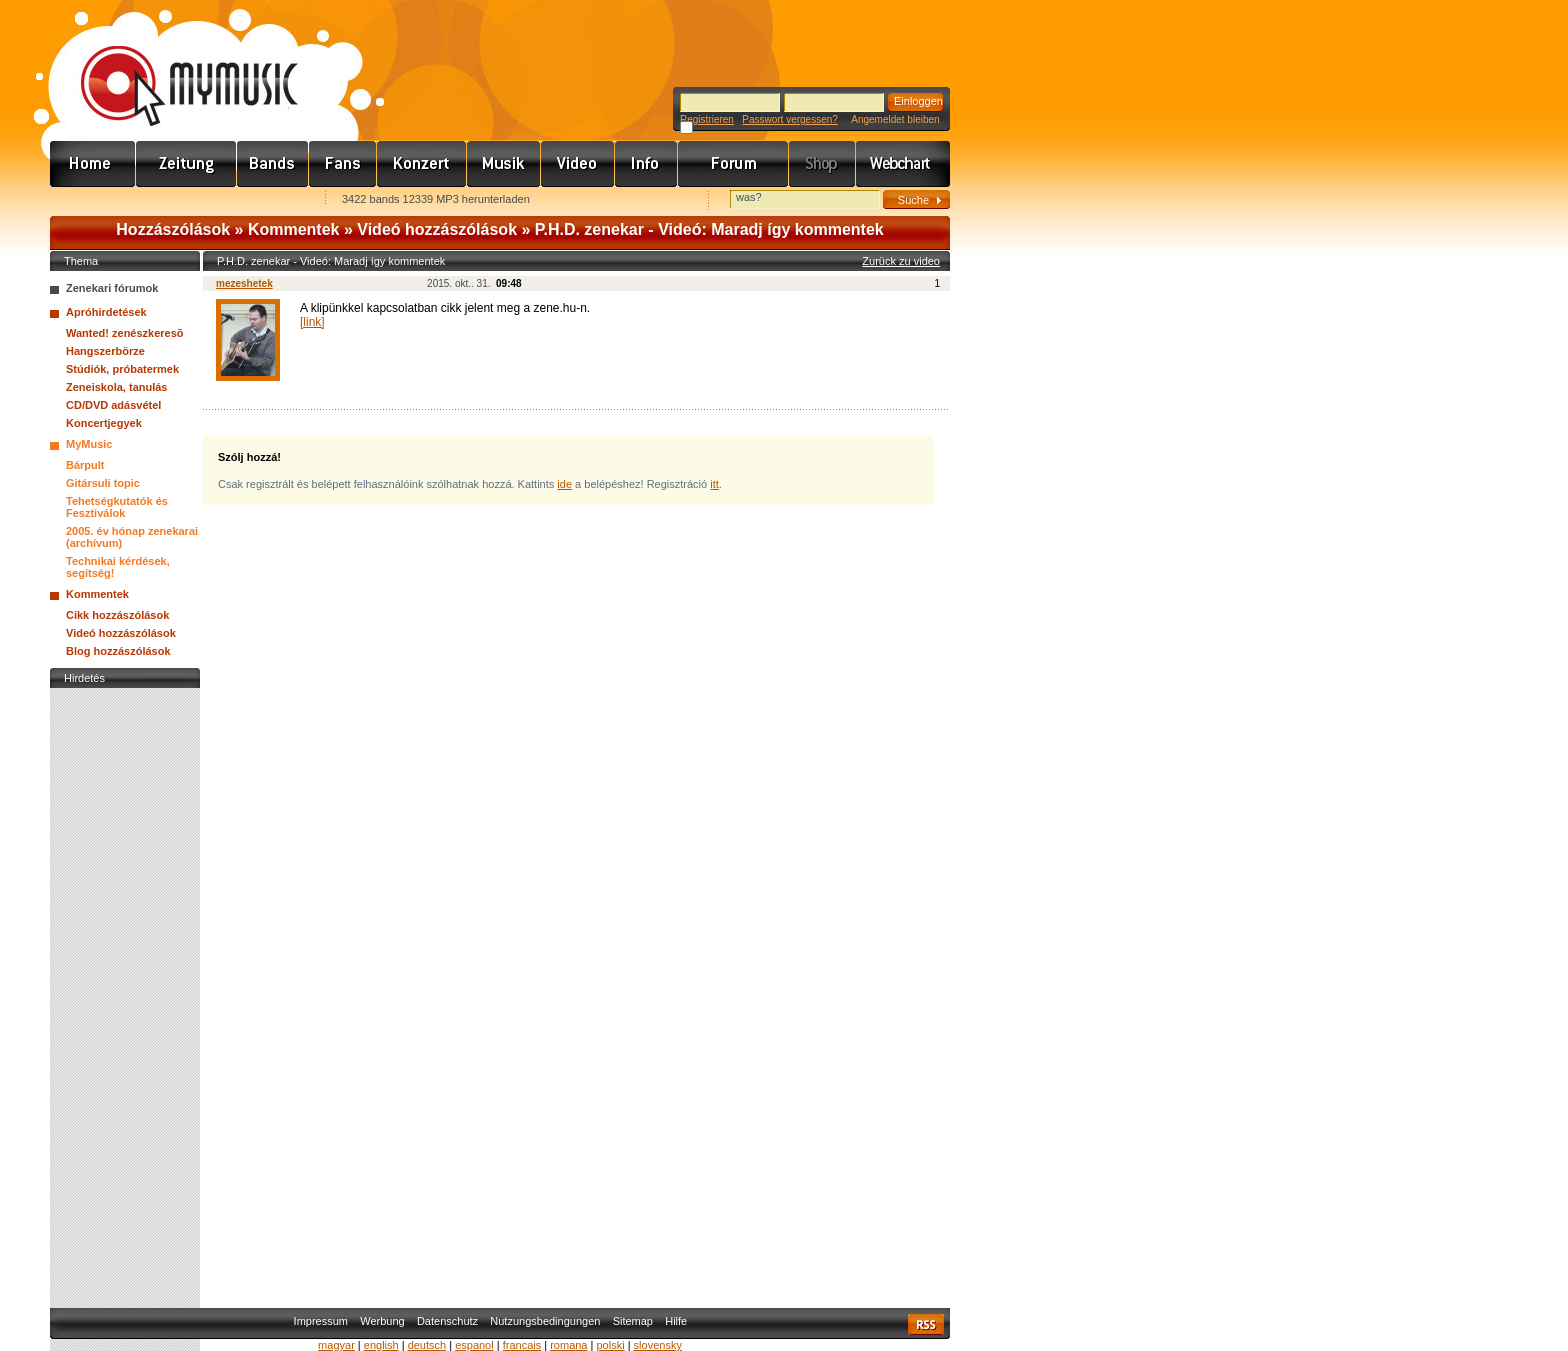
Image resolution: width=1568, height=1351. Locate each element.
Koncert (422, 164)
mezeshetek (244, 283)
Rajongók (343, 164)
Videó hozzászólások (437, 229)
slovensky (658, 1345)
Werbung (382, 1321)
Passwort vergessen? (790, 119)
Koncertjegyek (104, 423)
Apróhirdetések (106, 312)
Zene (504, 164)
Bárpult (85, 465)
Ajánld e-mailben (261, 200)
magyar (336, 1345)
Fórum (733, 164)
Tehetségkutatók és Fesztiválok (117, 507)
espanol (474, 1345)
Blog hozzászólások (118, 651)
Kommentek (294, 229)
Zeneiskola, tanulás (116, 387)
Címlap (93, 164)
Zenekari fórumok (112, 288)
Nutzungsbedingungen (545, 1321)
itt (714, 484)
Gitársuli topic (103, 483)
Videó (578, 164)
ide (564, 484)
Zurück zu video (901, 261)
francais (522, 1345)
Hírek (186, 164)
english (381, 1345)
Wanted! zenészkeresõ (125, 333)
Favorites (91, 200)
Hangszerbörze (105, 351)
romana (568, 1345)
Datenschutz (447, 1321)
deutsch (427, 1345)
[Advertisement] (125, 993)
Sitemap (633, 1321)
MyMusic (89, 444)
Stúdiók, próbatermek (122, 369)
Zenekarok (273, 164)
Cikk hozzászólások (117, 615)
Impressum (321, 1321)
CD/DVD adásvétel (113, 405)
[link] (312, 322)
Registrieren (707, 119)
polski (610, 1345)
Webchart (903, 164)
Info (646, 164)
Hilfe (676, 1321)
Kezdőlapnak (176, 200)
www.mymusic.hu (172, 65)
